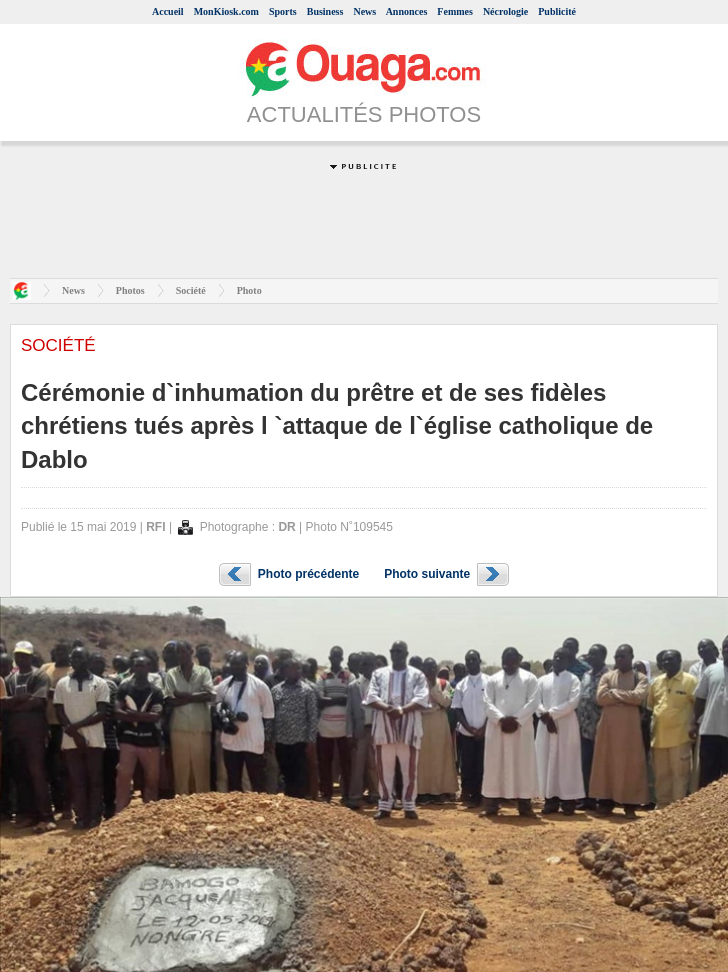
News (364, 11)
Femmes (455, 11)
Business (325, 11)
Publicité (557, 11)
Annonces (407, 11)
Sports (283, 11)
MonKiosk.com (226, 11)
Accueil (168, 11)
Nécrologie (505, 11)
